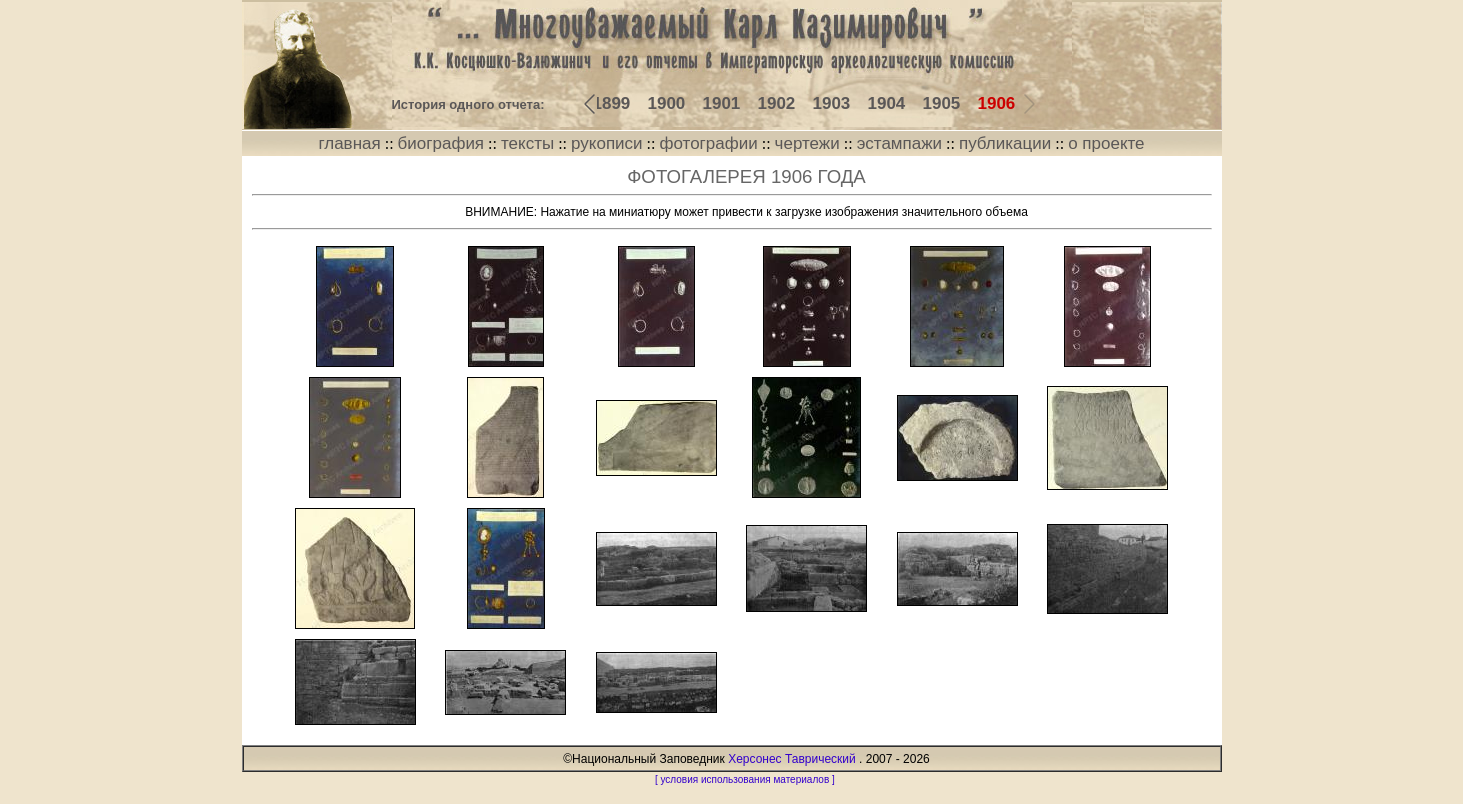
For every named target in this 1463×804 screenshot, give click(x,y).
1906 (997, 103)
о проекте (1106, 143)
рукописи (607, 143)
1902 (777, 103)
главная (349, 143)
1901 (722, 103)
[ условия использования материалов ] (745, 779)
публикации (1005, 143)
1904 (887, 103)
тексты (527, 143)
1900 (667, 103)
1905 (942, 103)
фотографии (709, 143)
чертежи (807, 143)
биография (441, 143)
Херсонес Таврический (792, 759)
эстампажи (899, 143)
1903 (832, 103)
